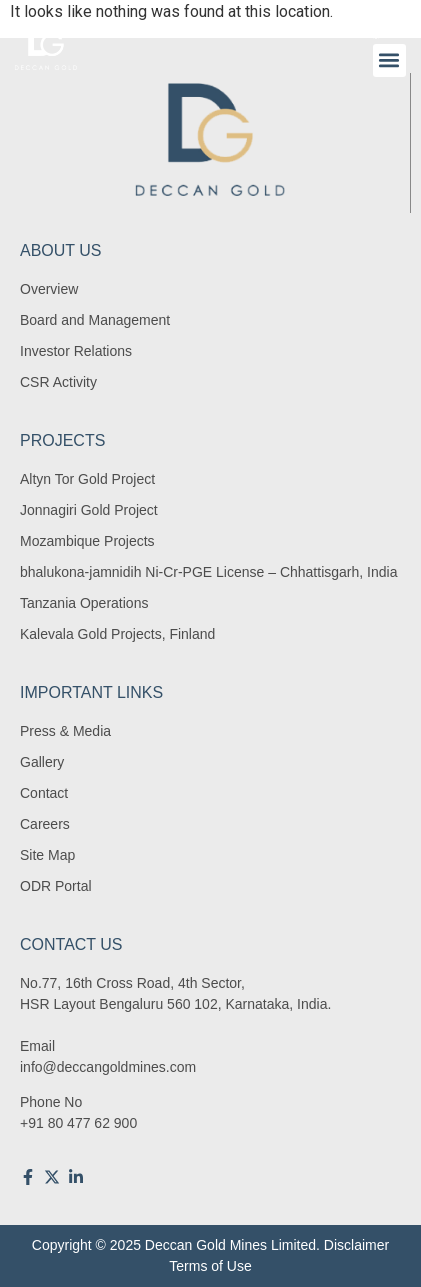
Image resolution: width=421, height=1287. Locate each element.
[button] (389, 60)
